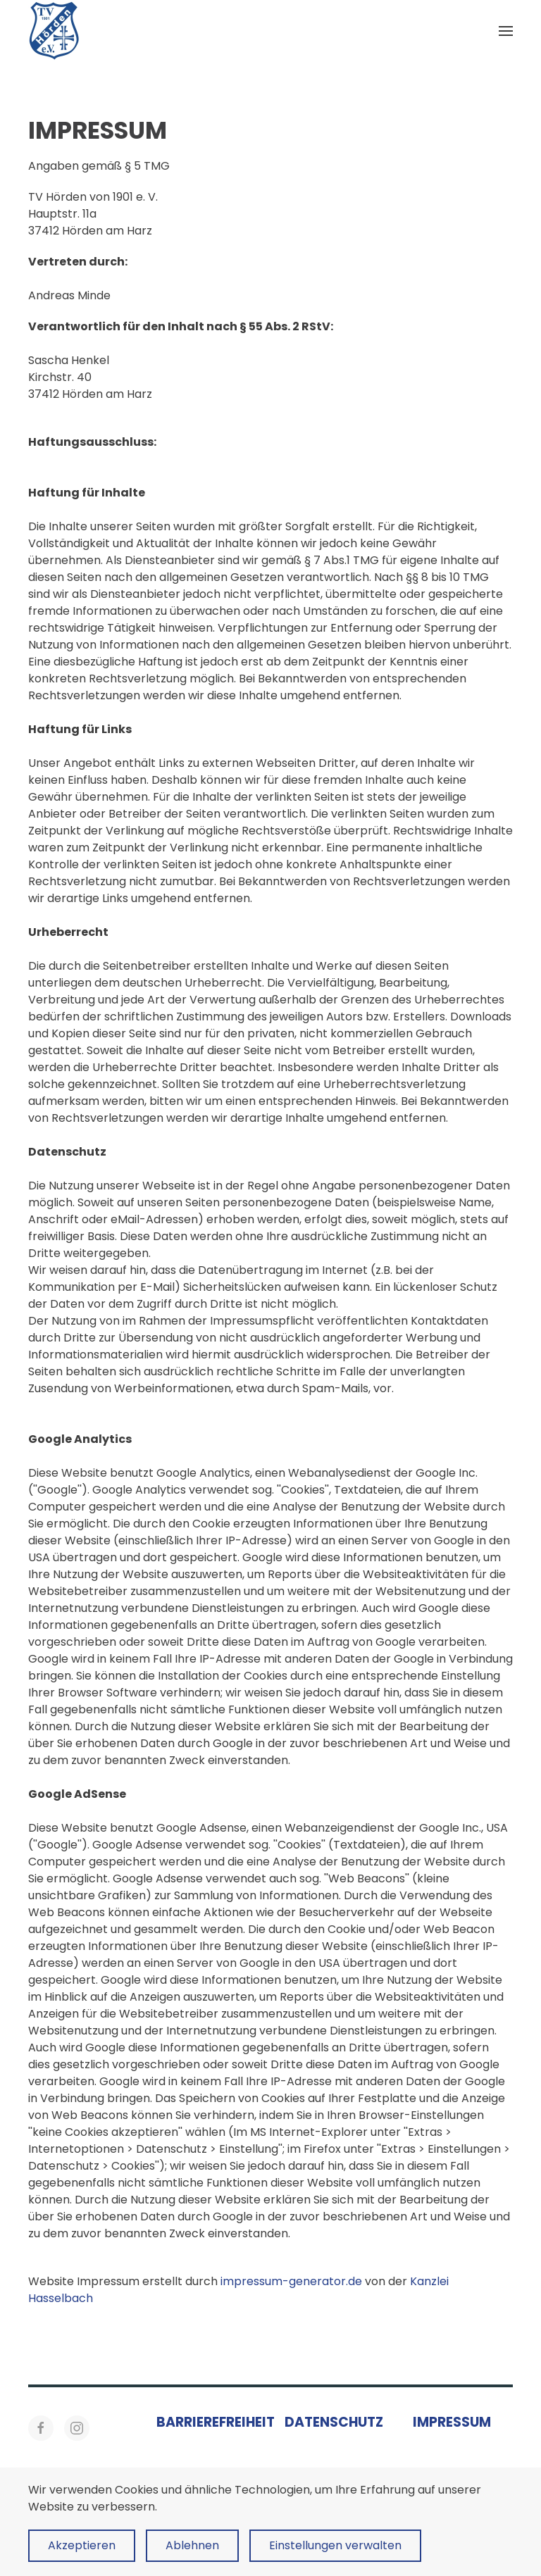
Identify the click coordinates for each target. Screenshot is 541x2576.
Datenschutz (334, 2422)
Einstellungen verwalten (335, 2545)
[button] (506, 30)
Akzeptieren (82, 2545)
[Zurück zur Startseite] (54, 30)
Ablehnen (192, 2545)
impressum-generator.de (291, 2281)
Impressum (452, 2422)
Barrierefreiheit (215, 2422)
